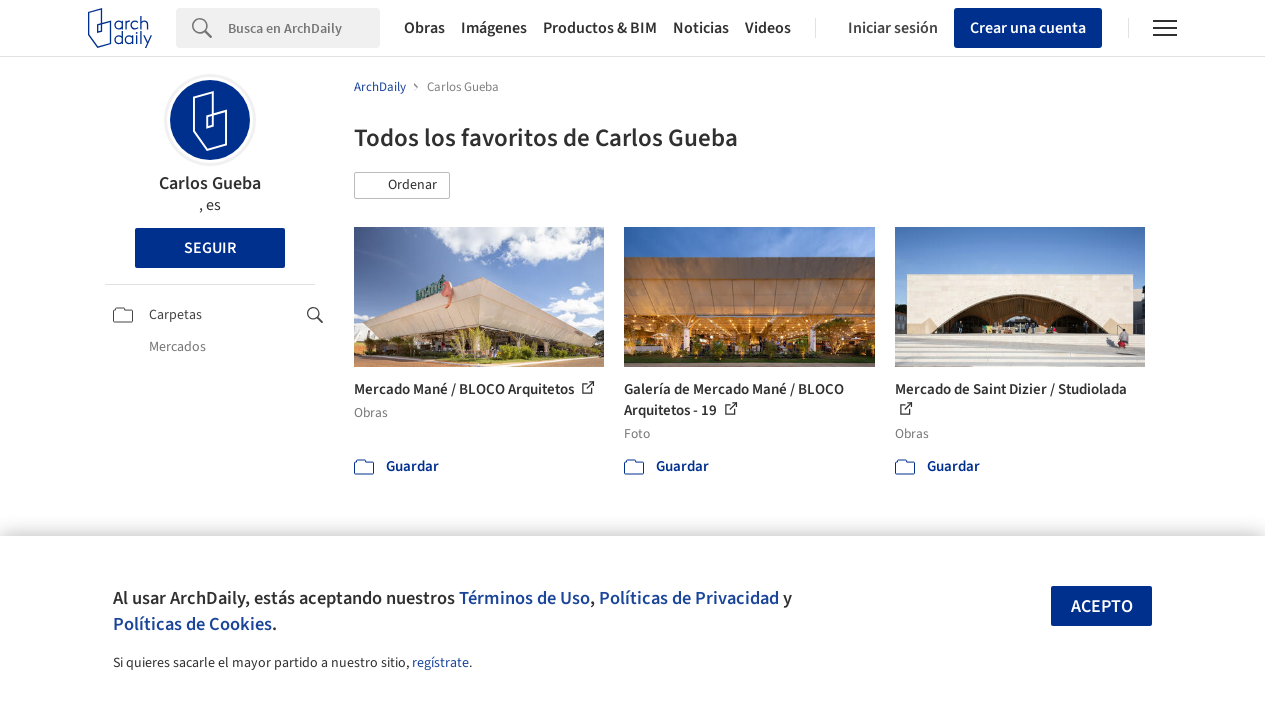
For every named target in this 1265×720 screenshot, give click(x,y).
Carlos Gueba (210, 183)
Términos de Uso (524, 598)
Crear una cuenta (1028, 28)
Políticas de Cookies (192, 624)
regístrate (440, 663)
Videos (768, 28)
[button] (402, 186)
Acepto (1102, 606)
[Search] (304, 28)
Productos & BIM (600, 28)
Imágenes (494, 28)
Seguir (210, 248)
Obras (424, 28)
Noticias (701, 28)
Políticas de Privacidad (689, 598)
